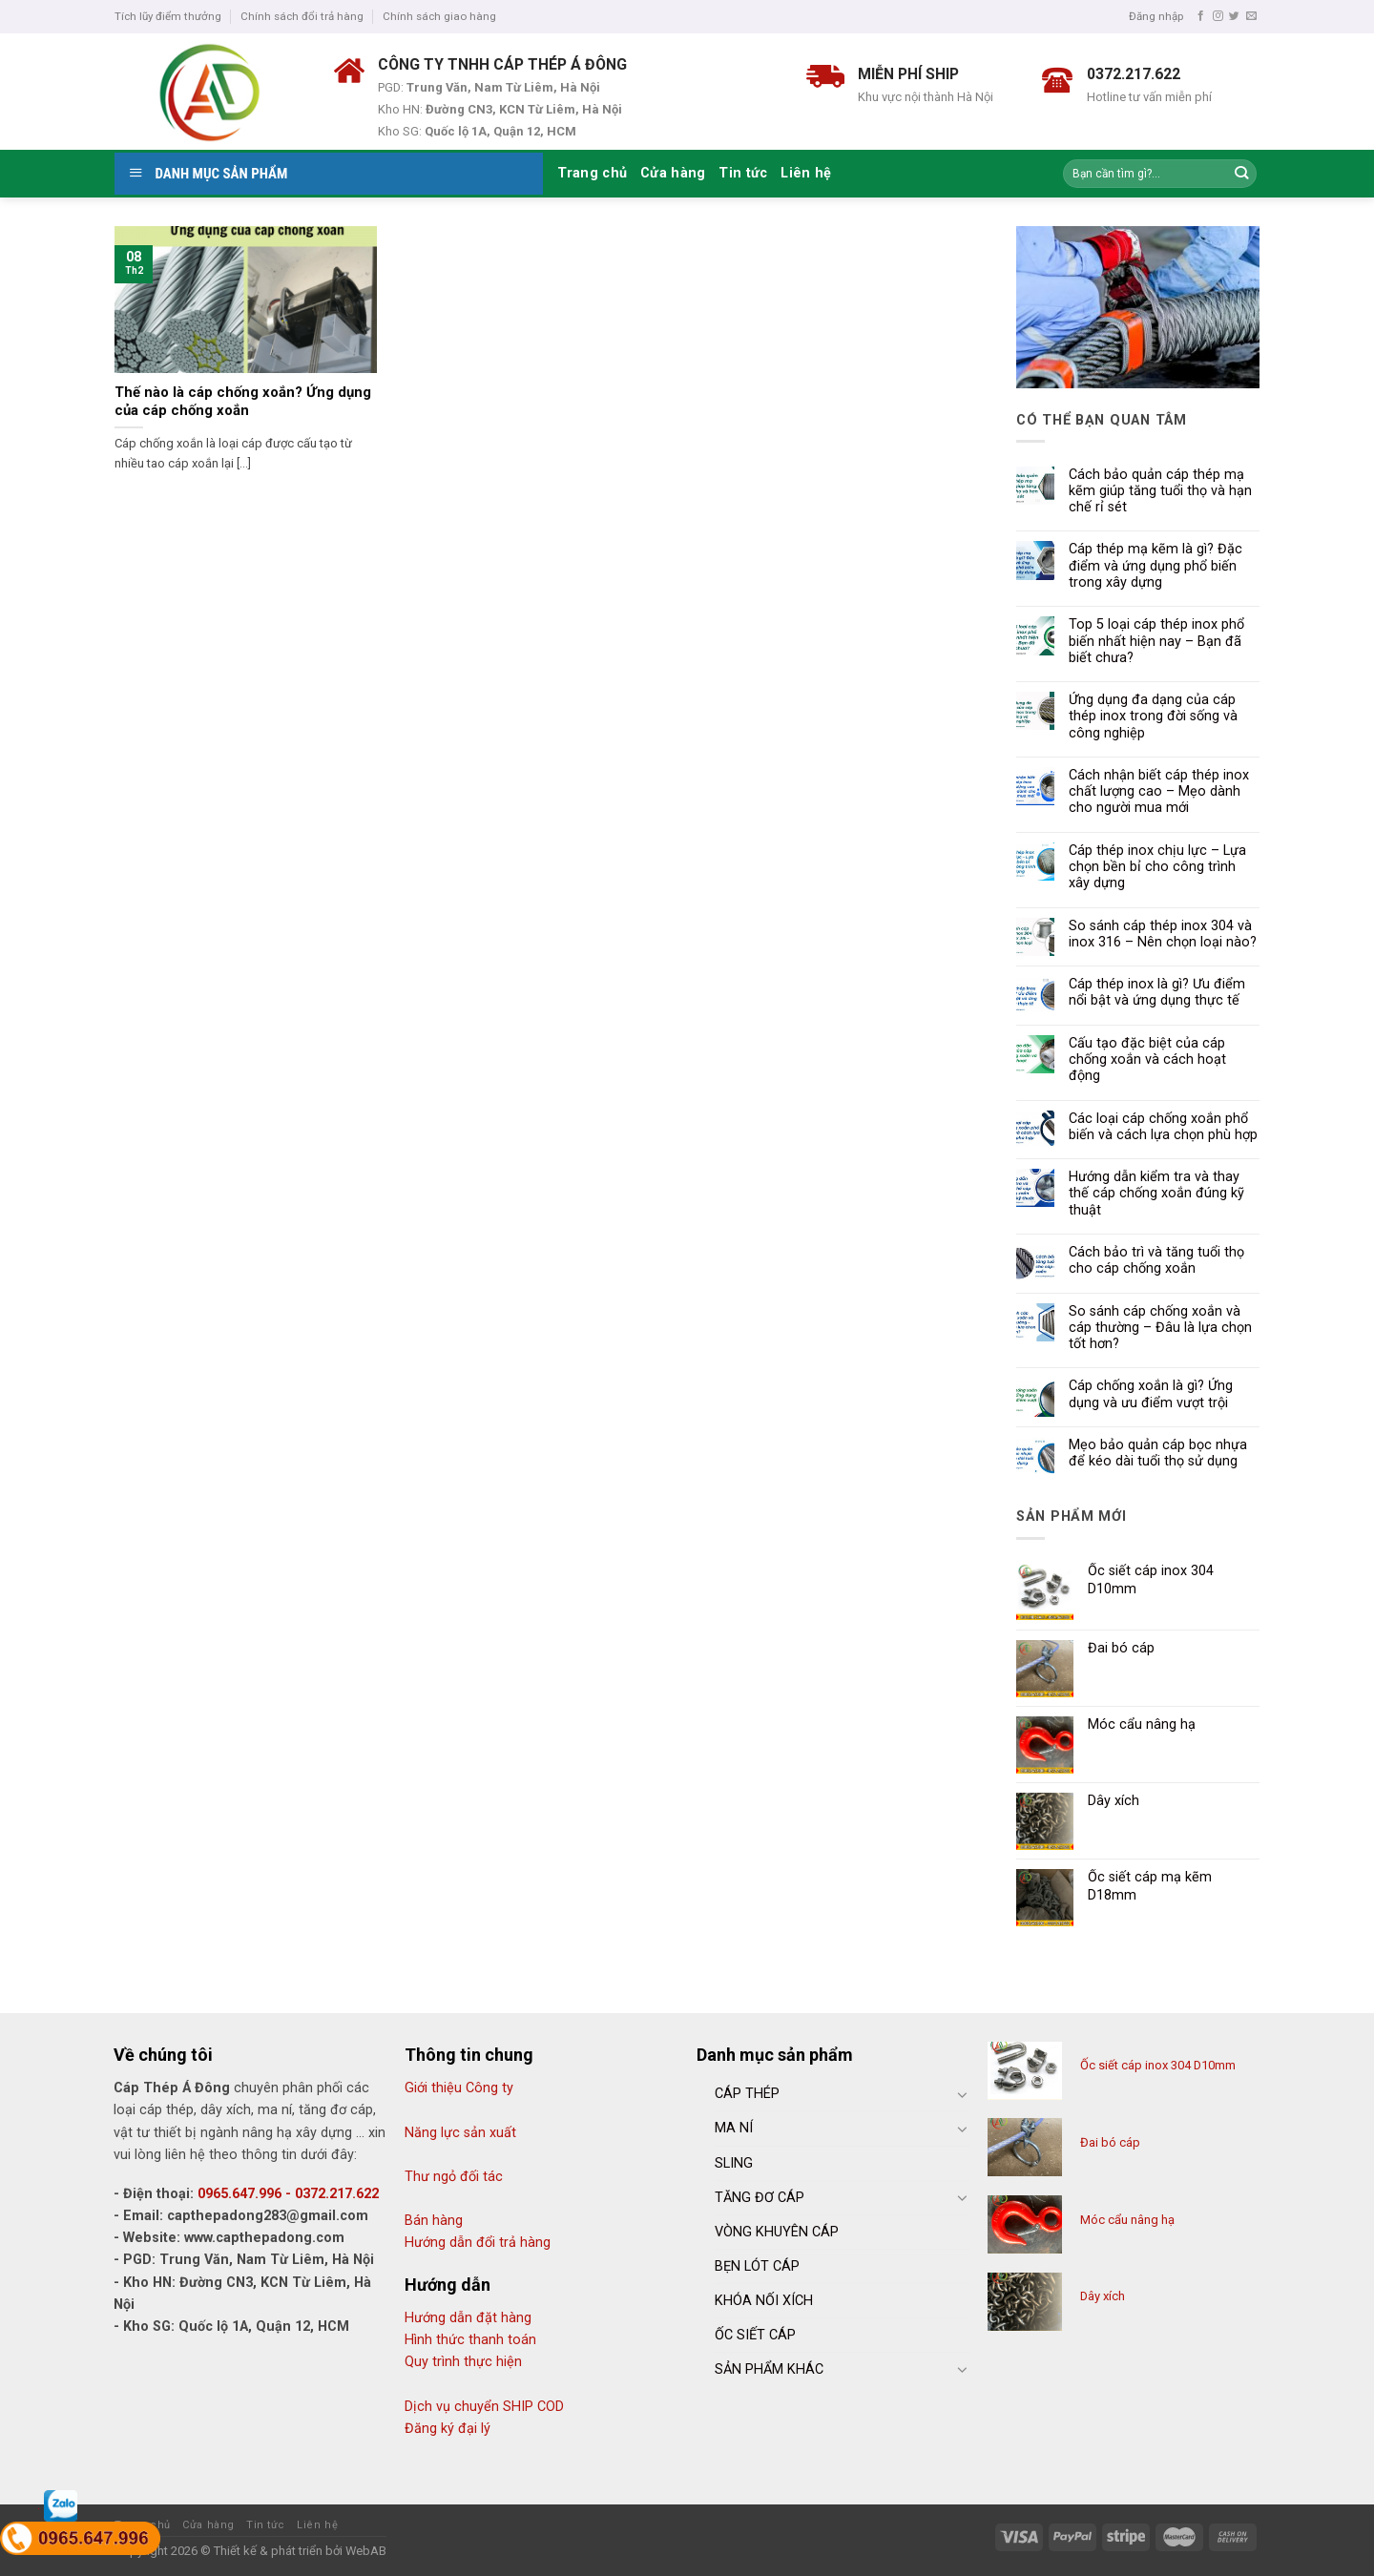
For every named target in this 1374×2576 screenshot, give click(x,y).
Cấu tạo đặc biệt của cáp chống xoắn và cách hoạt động (1147, 1060)
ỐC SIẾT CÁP (755, 2335)
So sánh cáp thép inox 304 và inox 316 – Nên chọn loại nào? (1163, 934)
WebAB (365, 2551)
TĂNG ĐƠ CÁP (759, 2198)
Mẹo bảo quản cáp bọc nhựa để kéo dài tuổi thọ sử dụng (1158, 1453)
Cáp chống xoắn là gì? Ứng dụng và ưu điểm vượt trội (1151, 1394)
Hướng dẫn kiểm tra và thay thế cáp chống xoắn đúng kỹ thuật (1156, 1193)
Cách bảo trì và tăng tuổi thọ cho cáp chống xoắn (1156, 1260)
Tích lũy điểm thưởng (167, 16)
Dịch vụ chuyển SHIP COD (484, 2407)
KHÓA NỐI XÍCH (764, 2301)
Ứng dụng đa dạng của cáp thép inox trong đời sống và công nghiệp (1153, 716)
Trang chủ (592, 173)
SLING (734, 2163)
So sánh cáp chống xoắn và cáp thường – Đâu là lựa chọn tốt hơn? (1160, 1328)
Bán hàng (434, 2220)
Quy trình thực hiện (463, 2362)
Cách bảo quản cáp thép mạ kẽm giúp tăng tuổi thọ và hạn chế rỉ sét (1160, 491)
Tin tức (742, 173)
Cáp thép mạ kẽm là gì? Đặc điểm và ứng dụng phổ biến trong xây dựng (1155, 566)
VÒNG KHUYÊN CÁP (777, 2232)
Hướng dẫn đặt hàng (468, 2318)
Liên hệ (806, 173)
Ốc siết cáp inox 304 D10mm (1158, 2065)
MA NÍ (734, 2128)
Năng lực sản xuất (460, 2133)
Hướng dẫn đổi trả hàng (478, 2242)
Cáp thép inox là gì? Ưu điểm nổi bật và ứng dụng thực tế (1157, 992)
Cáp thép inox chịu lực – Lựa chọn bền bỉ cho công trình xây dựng (1157, 867)
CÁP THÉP (747, 2094)
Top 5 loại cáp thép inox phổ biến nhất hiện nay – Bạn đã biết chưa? (1156, 641)
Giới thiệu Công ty (459, 2088)
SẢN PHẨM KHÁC (769, 2369)
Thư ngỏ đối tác (454, 2177)
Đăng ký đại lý (447, 2428)
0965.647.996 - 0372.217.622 (288, 2194)
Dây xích (1102, 2296)
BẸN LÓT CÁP (757, 2266)
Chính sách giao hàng (439, 16)
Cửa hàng (672, 173)
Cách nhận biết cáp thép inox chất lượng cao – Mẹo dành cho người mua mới (1159, 792)
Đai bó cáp (1110, 2142)
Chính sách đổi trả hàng (302, 16)
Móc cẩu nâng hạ (1127, 2219)
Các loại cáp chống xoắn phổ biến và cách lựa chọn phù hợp (1163, 1127)
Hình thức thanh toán (470, 2340)
